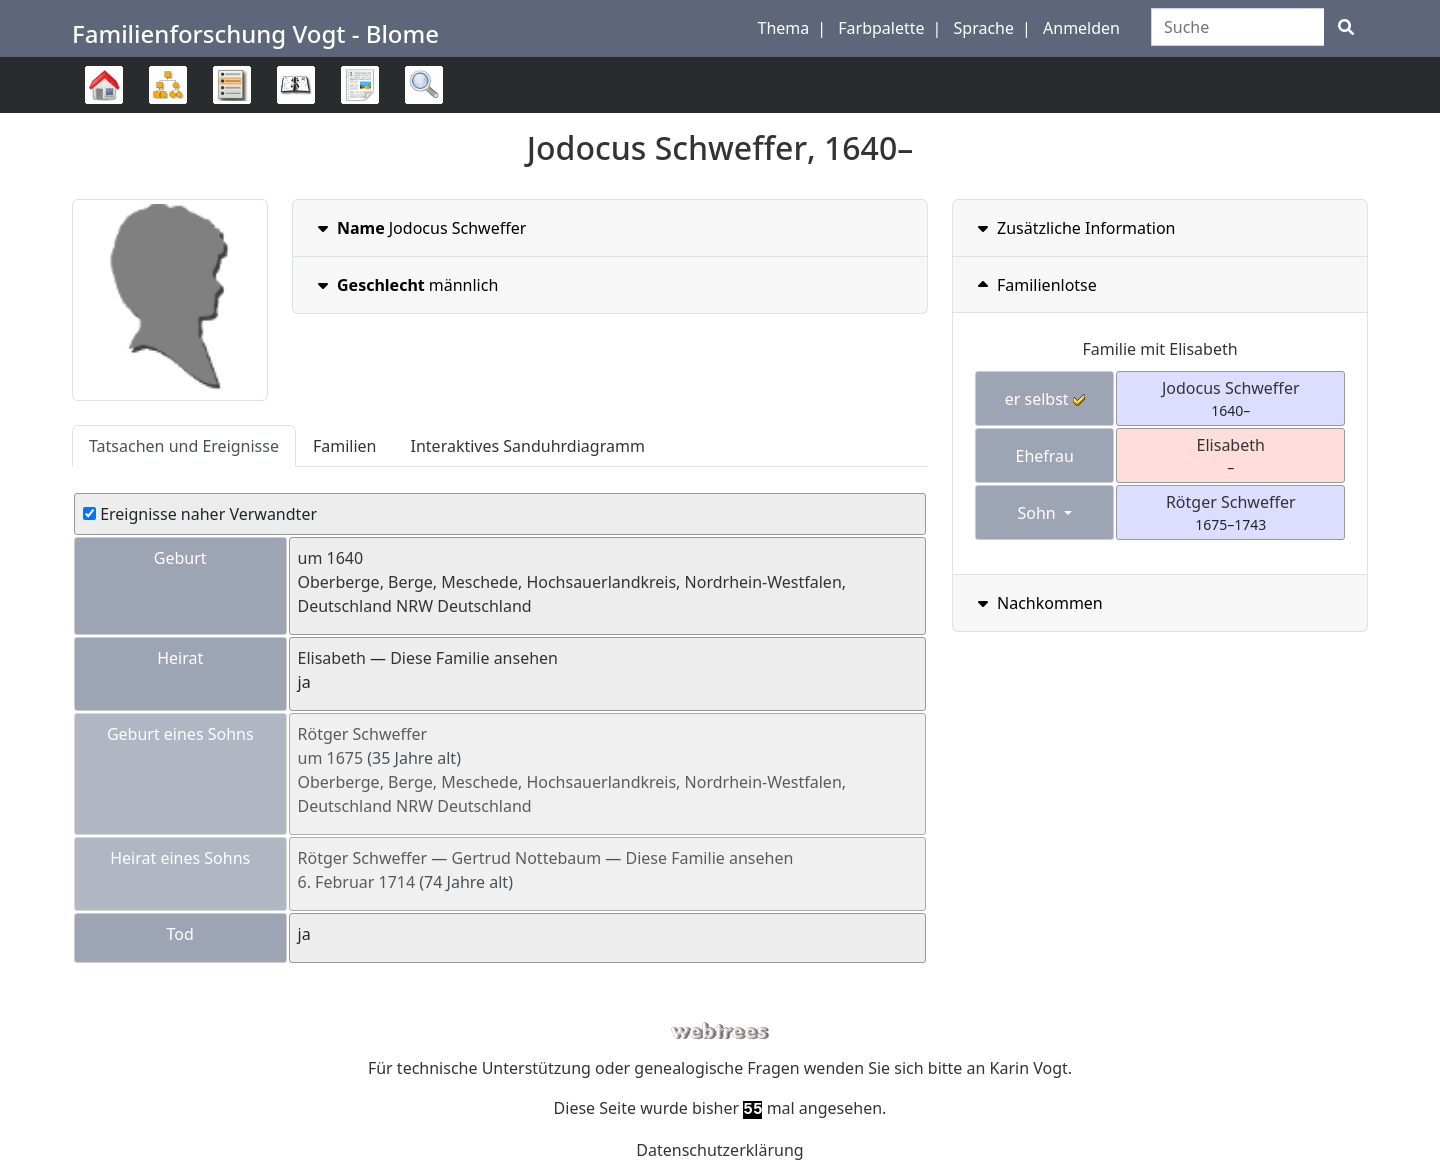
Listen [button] (232, 85)
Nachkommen (1038, 603)
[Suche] (1346, 27)
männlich (405, 285)
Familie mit (1159, 349)
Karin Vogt (1029, 1068)
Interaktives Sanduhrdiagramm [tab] (528, 446)
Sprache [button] (984, 28)
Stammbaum (104, 112)
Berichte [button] (360, 85)
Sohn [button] (1038, 513)
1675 (345, 758)
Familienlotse (1035, 285)
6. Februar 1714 (357, 882)
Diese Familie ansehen (474, 658)
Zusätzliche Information (1074, 228)
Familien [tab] (345, 446)
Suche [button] (424, 85)
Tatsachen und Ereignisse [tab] (184, 446)
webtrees (720, 1031)
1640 (345, 558)
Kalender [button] (296, 85)
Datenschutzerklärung (719, 1150)
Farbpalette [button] (881, 28)
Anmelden (1081, 28)
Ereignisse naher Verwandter (200, 514)
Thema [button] (784, 28)
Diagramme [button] (168, 85)
